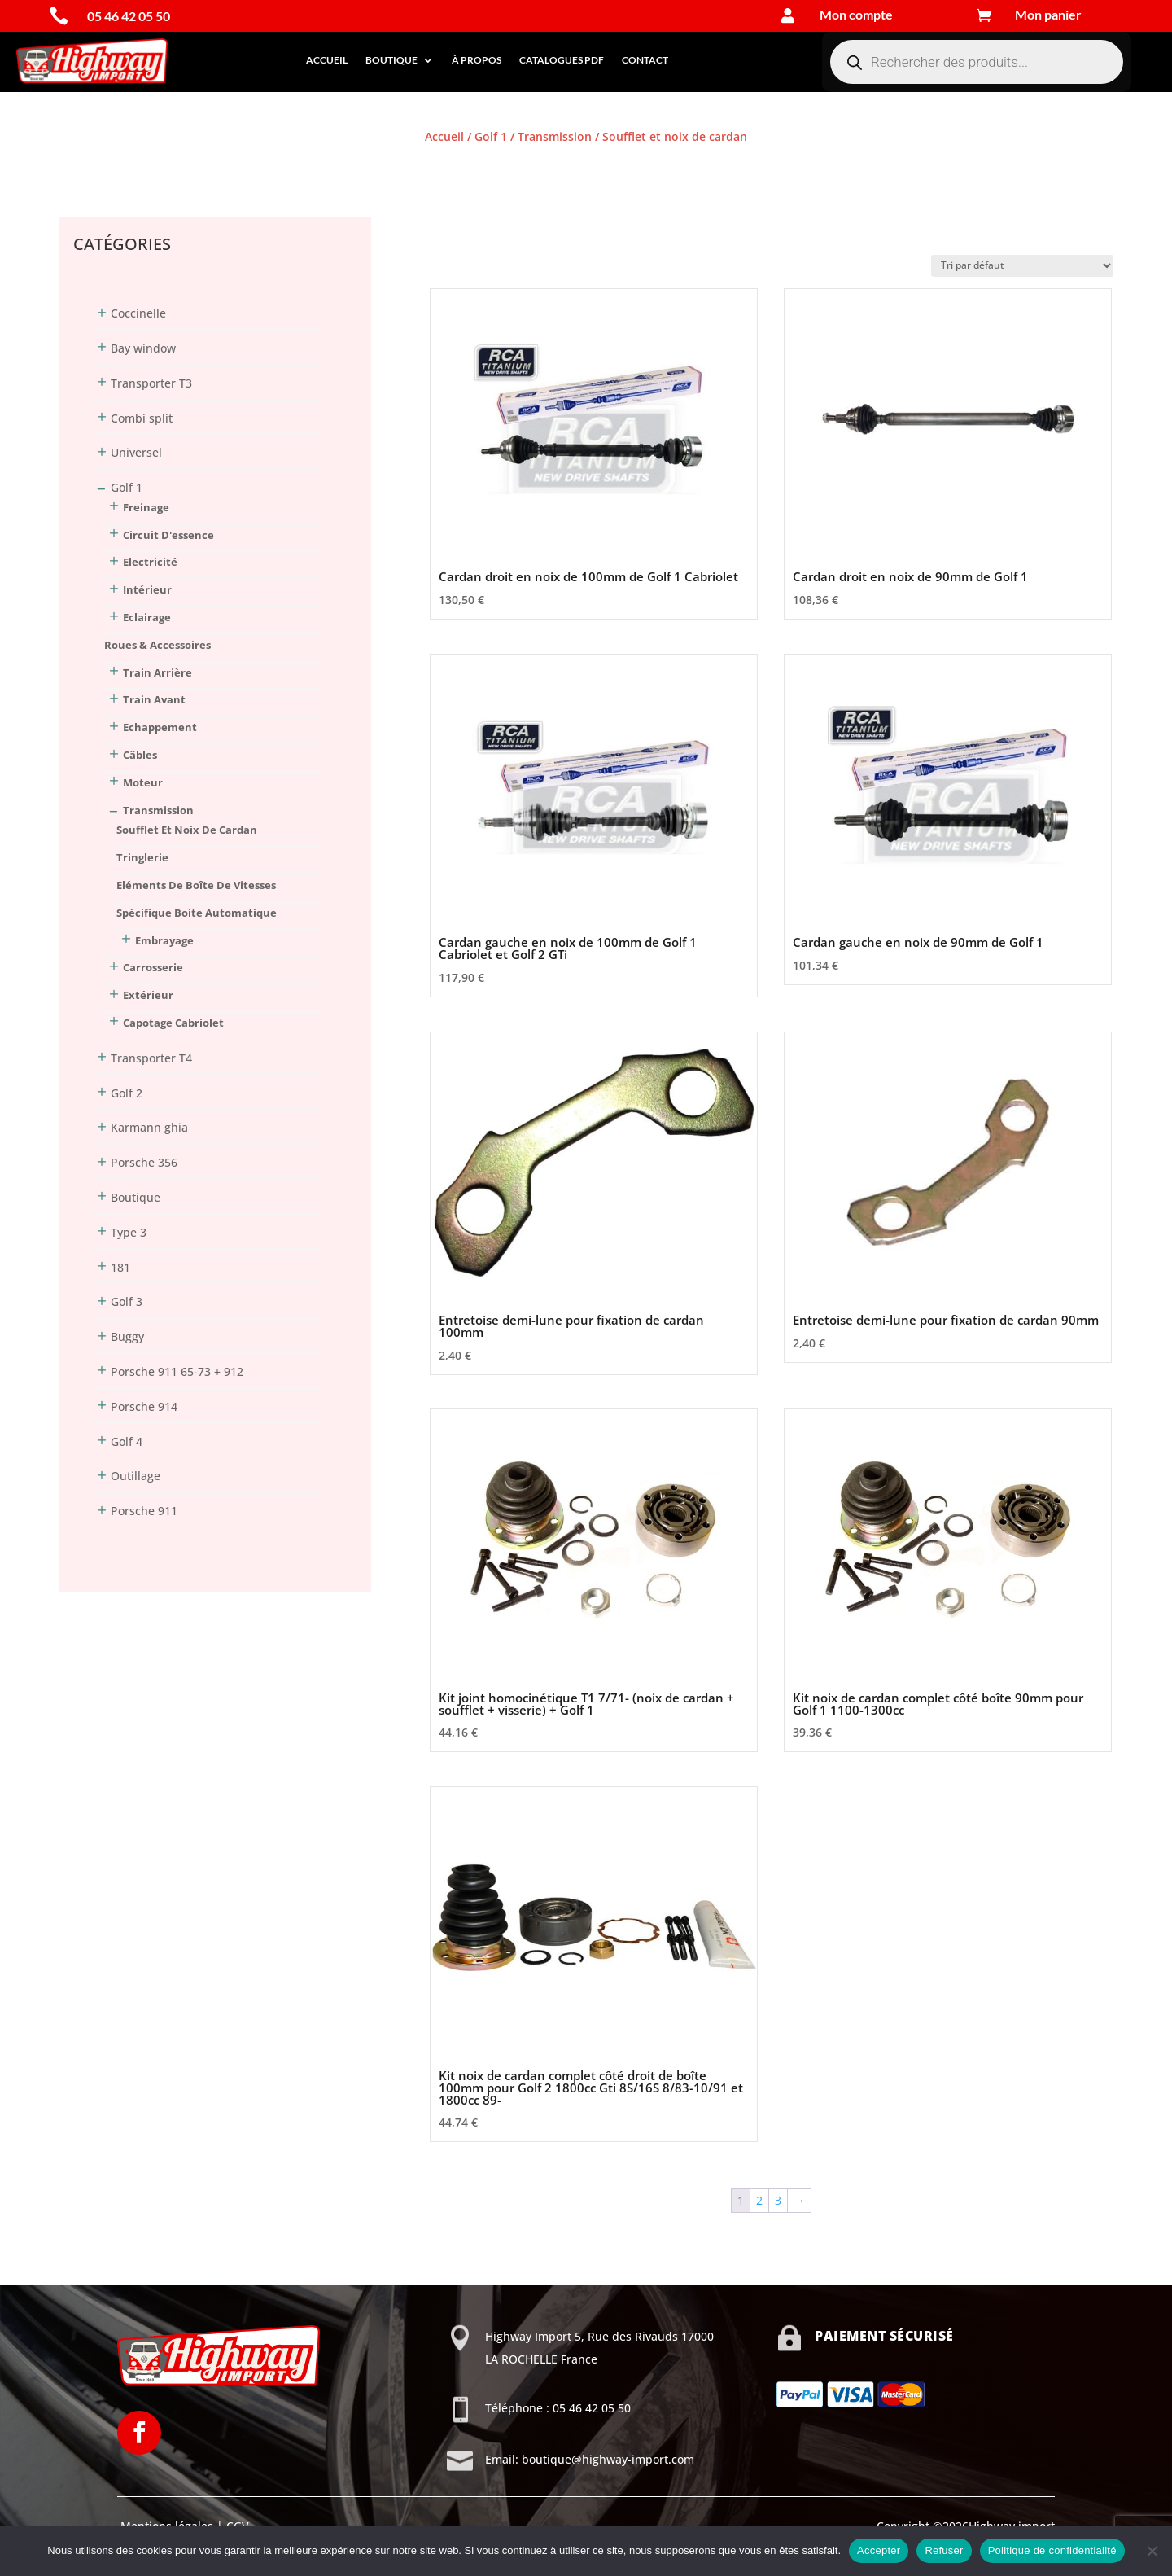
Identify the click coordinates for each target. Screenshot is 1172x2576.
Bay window (143, 348)
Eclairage (147, 617)
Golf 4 (126, 1441)
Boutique (391, 60)
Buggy (127, 1336)
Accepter (878, 2550)
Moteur (143, 782)
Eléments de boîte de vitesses (196, 885)
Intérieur (147, 589)
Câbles (140, 754)
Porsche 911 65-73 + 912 (177, 1371)
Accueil (327, 60)
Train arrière (157, 672)
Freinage (146, 507)
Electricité (150, 561)
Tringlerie (142, 857)
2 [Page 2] (759, 2200)
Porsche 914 (144, 1406)
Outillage (135, 1475)
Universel (136, 452)
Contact (645, 60)
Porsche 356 (144, 1162)
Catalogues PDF (561, 60)
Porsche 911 (144, 1510)
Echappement (160, 727)
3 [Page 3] (778, 2200)
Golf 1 (490, 136)
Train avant (154, 699)
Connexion (88, 166)
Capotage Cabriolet (173, 1022)
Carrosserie (153, 967)
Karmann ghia (149, 1127)
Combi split (142, 418)
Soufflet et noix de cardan (186, 829)
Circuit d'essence (168, 535)
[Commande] (1022, 266)
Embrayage (164, 940)
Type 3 (128, 1232)
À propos (476, 60)
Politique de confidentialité (1052, 2550)
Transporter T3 (151, 383)
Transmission (555, 136)
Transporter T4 (151, 1058)
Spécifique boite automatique (196, 912)
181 (120, 1267)
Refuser (944, 2550)
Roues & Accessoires (157, 644)
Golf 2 (126, 1093)
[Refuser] (1152, 2551)
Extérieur (148, 995)
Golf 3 (126, 1301)
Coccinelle (138, 313)
